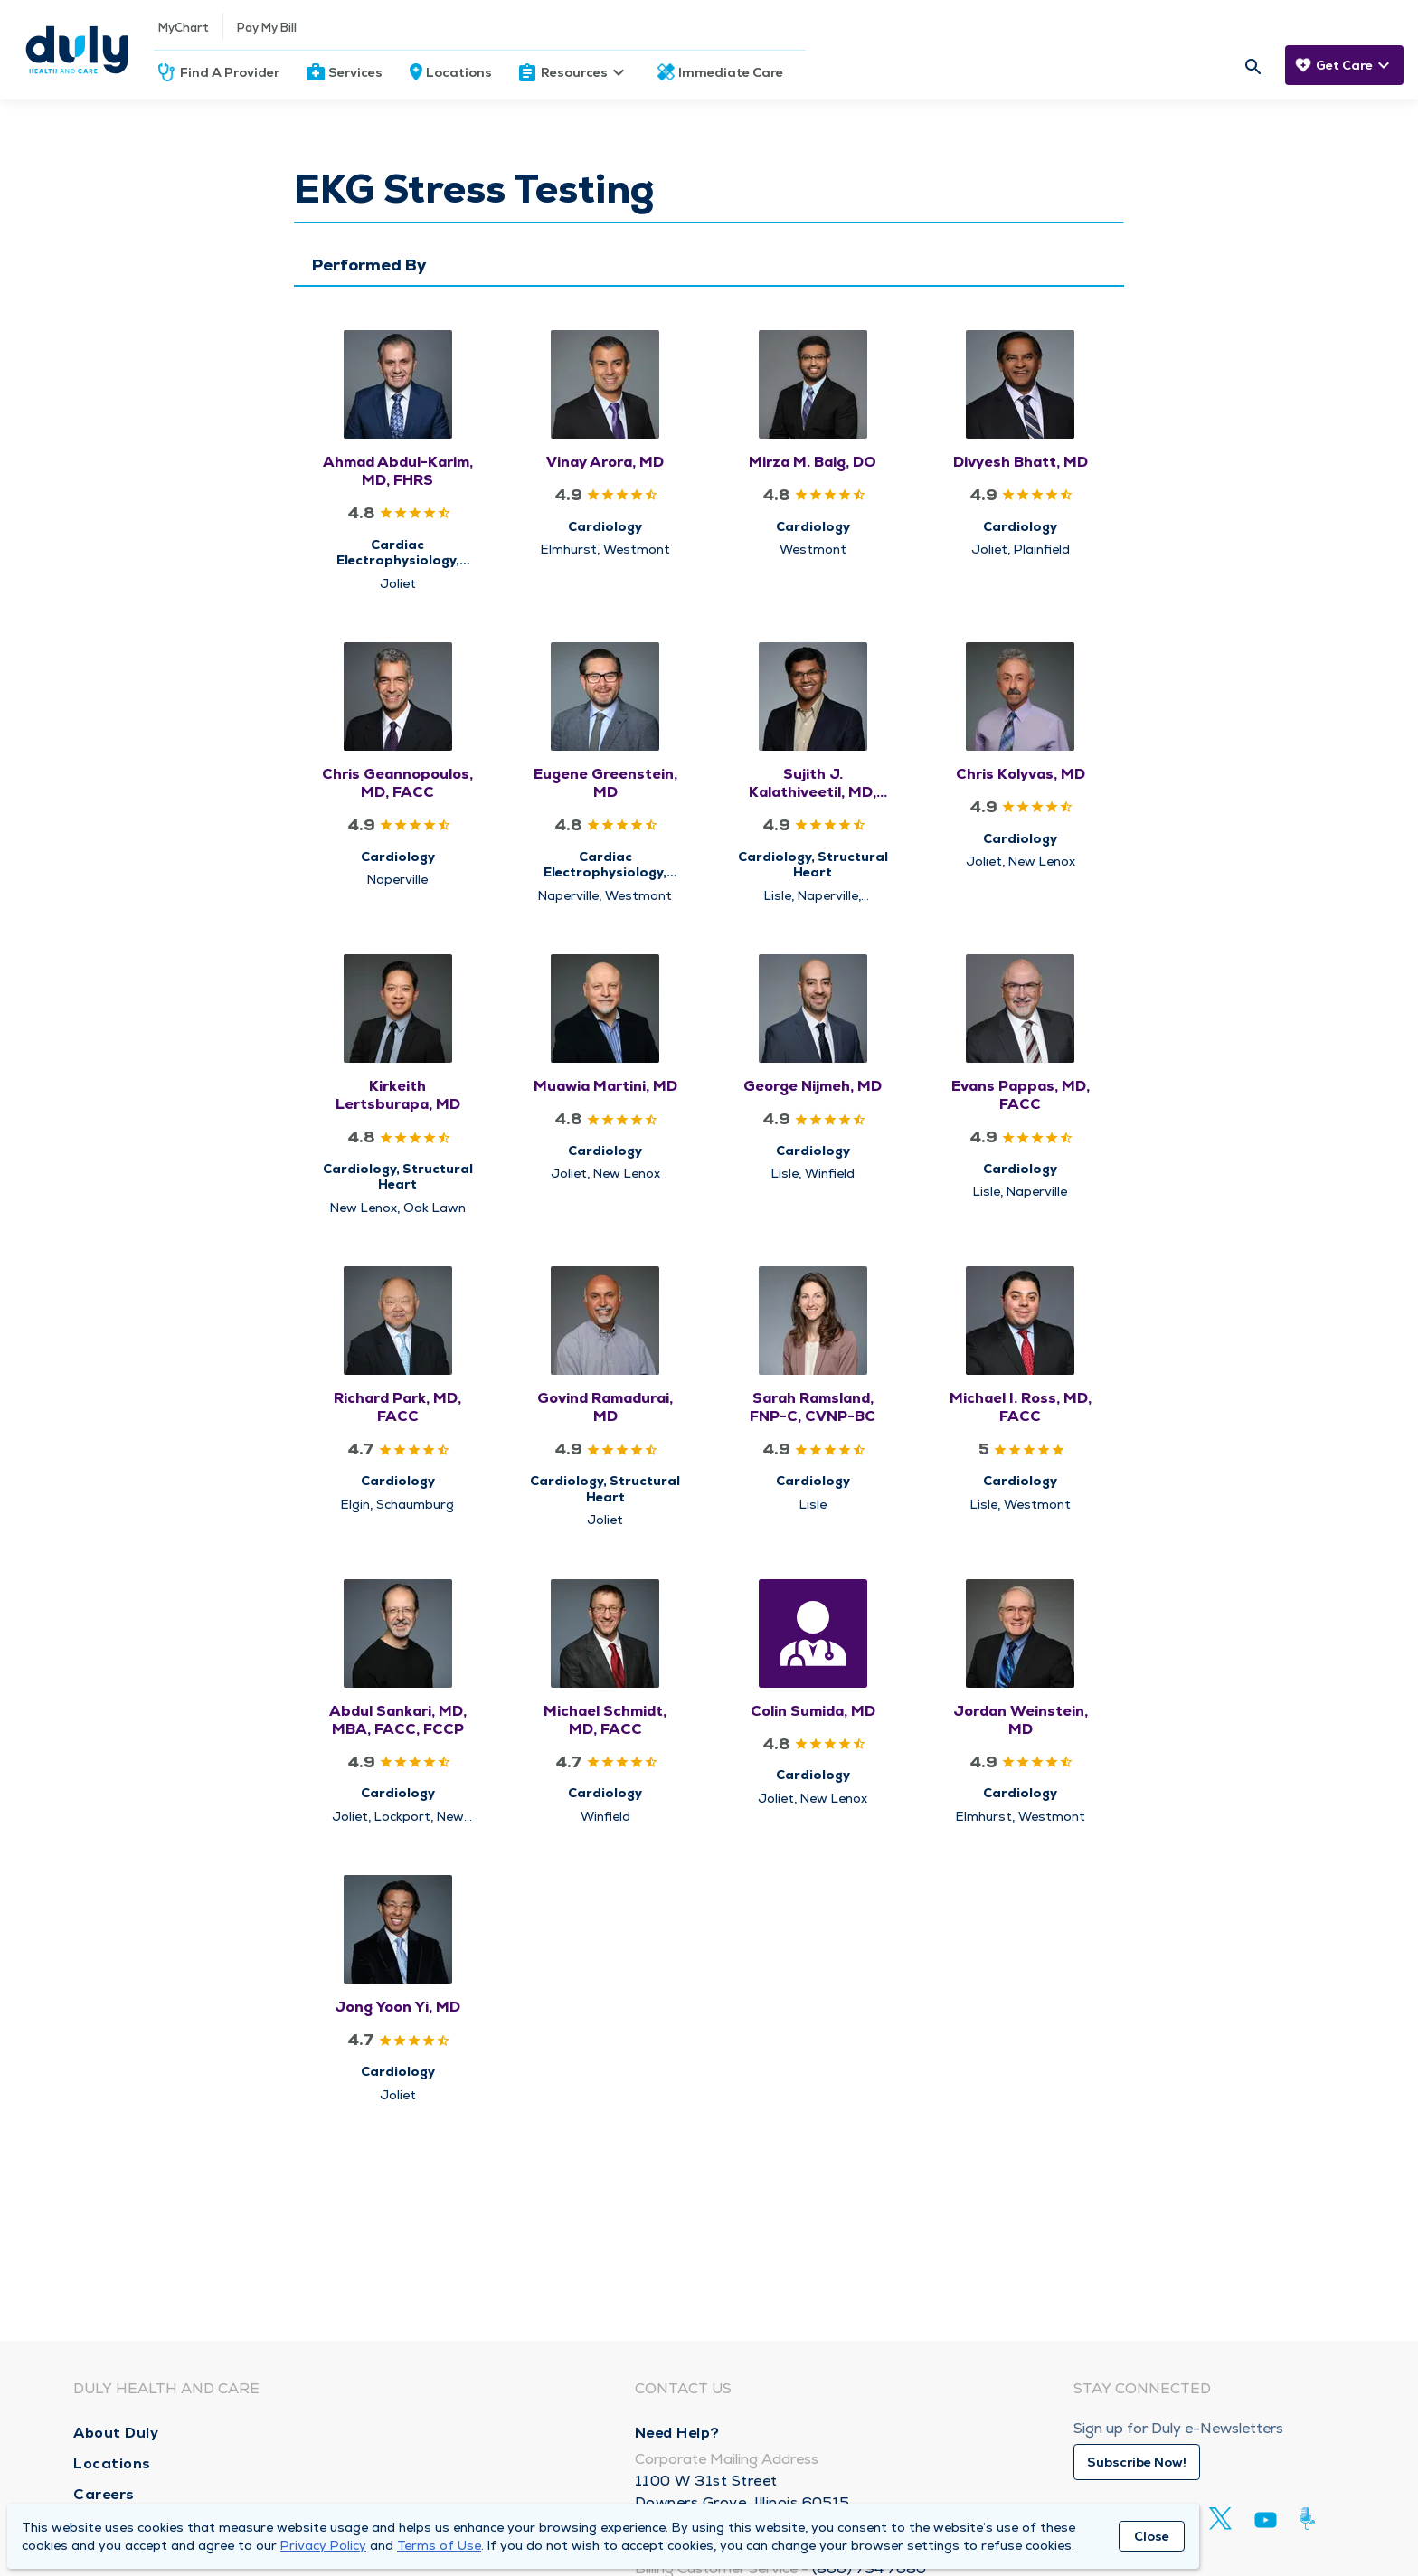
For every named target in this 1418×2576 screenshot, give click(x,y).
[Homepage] (77, 49)
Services (355, 72)
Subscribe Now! (1136, 2462)
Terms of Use (439, 2545)
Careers (104, 2494)
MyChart (183, 27)
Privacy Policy (323, 2545)
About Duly (115, 2432)
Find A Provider (229, 72)
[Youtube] (1265, 2523)
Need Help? (677, 2432)
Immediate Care (730, 72)
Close (1151, 2536)
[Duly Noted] (1311, 2518)
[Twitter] (1220, 2518)
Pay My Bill (267, 27)
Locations (459, 72)
